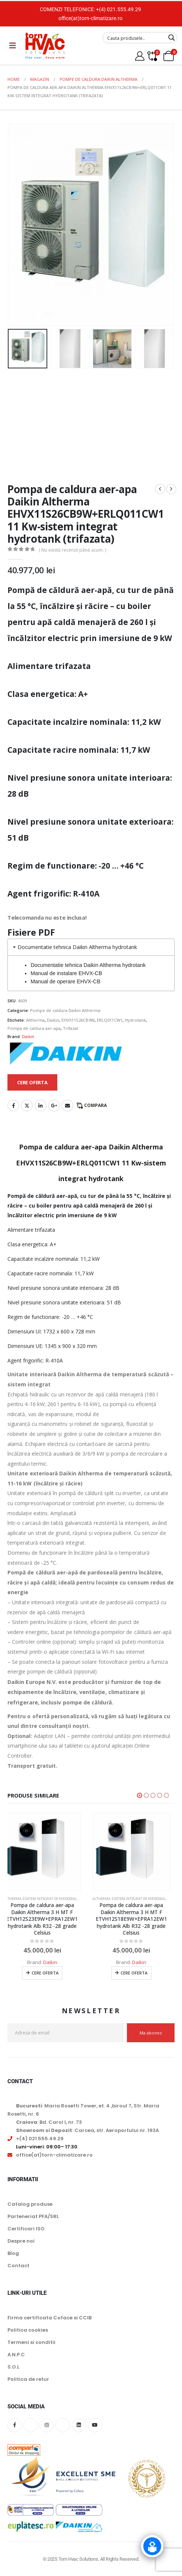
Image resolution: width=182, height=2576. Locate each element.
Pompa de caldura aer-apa (34, 1028)
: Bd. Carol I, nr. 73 (49, 2122)
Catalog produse (29, 2204)
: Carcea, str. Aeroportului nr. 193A (87, 2130)
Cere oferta (49, 1973)
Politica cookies (27, 2330)
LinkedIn (41, 1105)
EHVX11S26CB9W (78, 1020)
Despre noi (21, 2241)
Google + (54, 1105)
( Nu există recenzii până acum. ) (72, 550)
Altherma (35, 1020)
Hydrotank (135, 1020)
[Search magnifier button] (171, 37)
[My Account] (140, 56)
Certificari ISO (26, 2228)
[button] (139, 1795)
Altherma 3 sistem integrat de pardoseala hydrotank (56, 1898)
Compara (95, 1105)
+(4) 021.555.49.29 (118, 9)
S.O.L (13, 2366)
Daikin (53, 1020)
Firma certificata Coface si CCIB (49, 2317)
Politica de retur (28, 2379)
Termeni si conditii (31, 2342)
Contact (18, 2265)
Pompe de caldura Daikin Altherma (65, 1010)
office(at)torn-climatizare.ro (90, 18)
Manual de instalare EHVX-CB (66, 973)
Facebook (13, 1105)
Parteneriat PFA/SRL (33, 2216)
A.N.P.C (16, 2354)
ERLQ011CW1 (109, 1020)
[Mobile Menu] (12, 45)
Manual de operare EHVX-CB (65, 981)
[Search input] (135, 37)
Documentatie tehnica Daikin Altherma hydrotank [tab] (74, 947)
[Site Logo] (45, 45)
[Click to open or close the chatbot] (152, 2546)
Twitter (27, 1105)
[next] (171, 489)
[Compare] (152, 56)
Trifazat (70, 1028)
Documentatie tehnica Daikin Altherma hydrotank (88, 965)
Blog (13, 2253)
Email (67, 1105)
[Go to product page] (47, 1851)
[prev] (160, 489)
